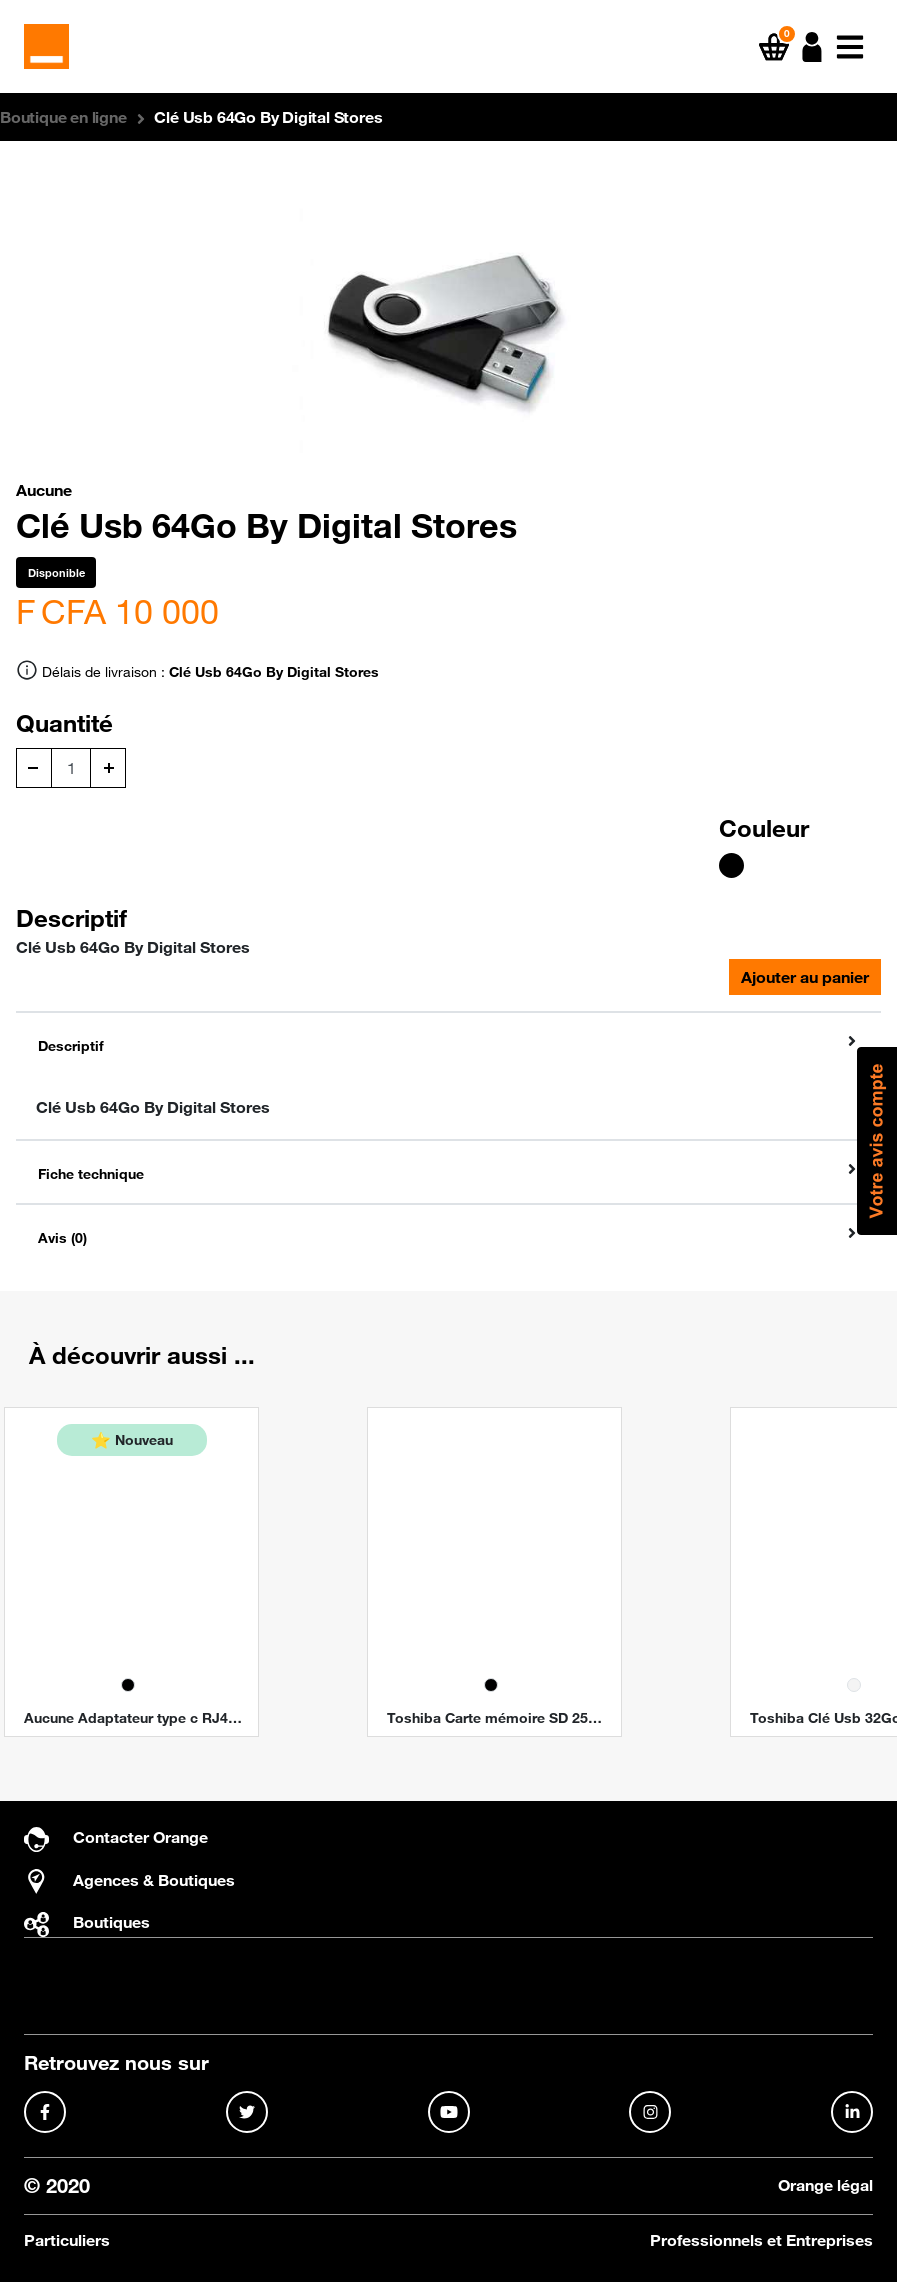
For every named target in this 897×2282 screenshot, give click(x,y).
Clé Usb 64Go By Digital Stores (268, 117)
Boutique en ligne (63, 117)
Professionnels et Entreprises (761, 2240)
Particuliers (67, 2240)
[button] (812, 47)
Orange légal (825, 2185)
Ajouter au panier (805, 977)
